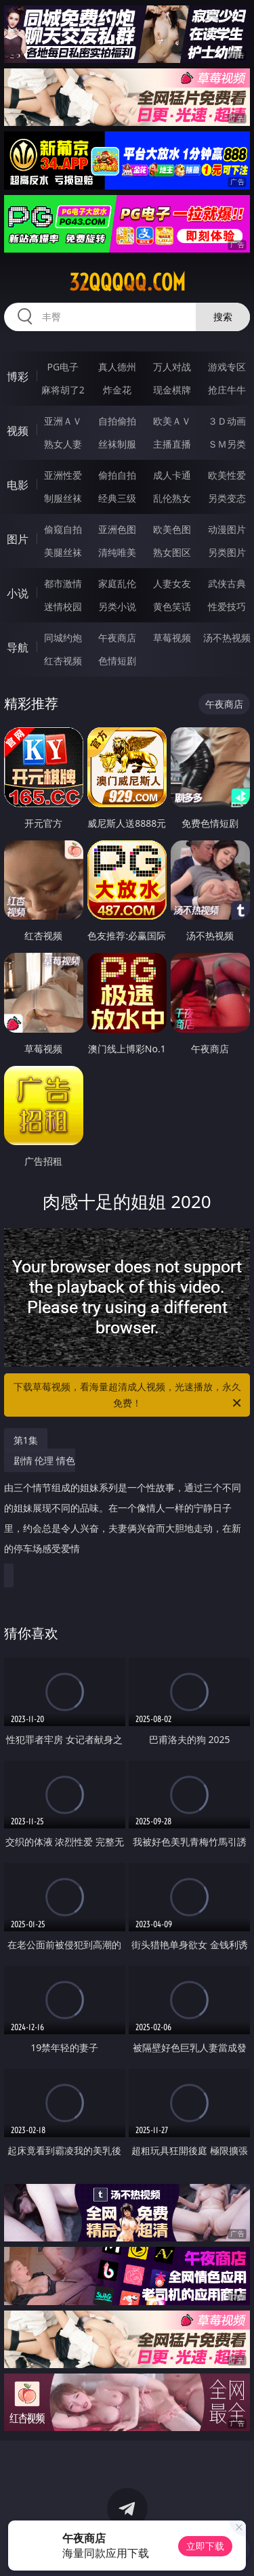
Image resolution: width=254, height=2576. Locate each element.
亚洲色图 (117, 529)
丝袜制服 (117, 443)
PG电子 (63, 366)
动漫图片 (227, 529)
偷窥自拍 (63, 529)
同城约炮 (63, 637)
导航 (17, 647)
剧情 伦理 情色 (124, 1510)
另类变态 (227, 498)
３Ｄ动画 (227, 420)
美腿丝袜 (63, 552)
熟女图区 (172, 552)
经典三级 (117, 498)
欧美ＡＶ (172, 420)
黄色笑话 (172, 606)
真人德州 (117, 366)
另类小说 (117, 606)
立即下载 (205, 2545)
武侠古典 (227, 583)
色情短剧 (117, 660)
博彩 (17, 376)
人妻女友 (172, 583)
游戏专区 (227, 366)
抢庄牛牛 (227, 389)
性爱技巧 (227, 606)
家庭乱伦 (117, 583)
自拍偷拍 (117, 420)
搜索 (222, 316)
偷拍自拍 (117, 475)
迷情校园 (63, 606)
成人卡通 (172, 475)
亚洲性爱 (63, 475)
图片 (17, 539)
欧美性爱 (227, 475)
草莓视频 (172, 637)
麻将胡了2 (63, 389)
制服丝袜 (63, 498)
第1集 (26, 1440)
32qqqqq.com (127, 282)
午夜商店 (117, 637)
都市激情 (63, 583)
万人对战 (172, 366)
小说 (17, 593)
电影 (17, 484)
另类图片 (227, 552)
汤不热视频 (227, 637)
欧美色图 (172, 529)
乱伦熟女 (172, 498)
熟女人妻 (63, 443)
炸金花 (117, 389)
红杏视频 (63, 660)
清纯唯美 (117, 552)
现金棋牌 (172, 389)
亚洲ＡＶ (63, 420)
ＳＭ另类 (227, 443)
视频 (17, 430)
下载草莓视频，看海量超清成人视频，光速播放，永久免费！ (129, 1395)
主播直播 (172, 443)
